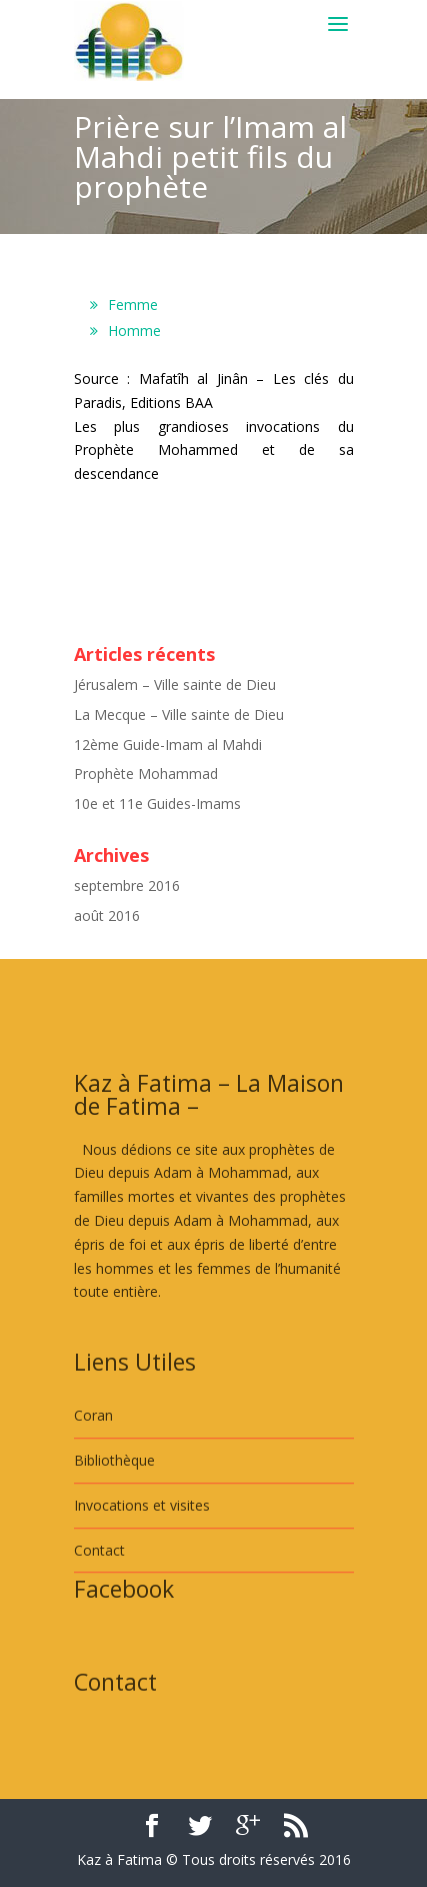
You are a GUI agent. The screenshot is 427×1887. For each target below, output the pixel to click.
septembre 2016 (127, 885)
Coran (93, 1479)
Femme (133, 304)
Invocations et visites (142, 1568)
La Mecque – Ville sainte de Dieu (179, 714)
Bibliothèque (114, 1523)
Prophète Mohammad (146, 773)
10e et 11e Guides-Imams (157, 803)
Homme (134, 330)
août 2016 (107, 915)
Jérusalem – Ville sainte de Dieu (175, 684)
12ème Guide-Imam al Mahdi (168, 744)
